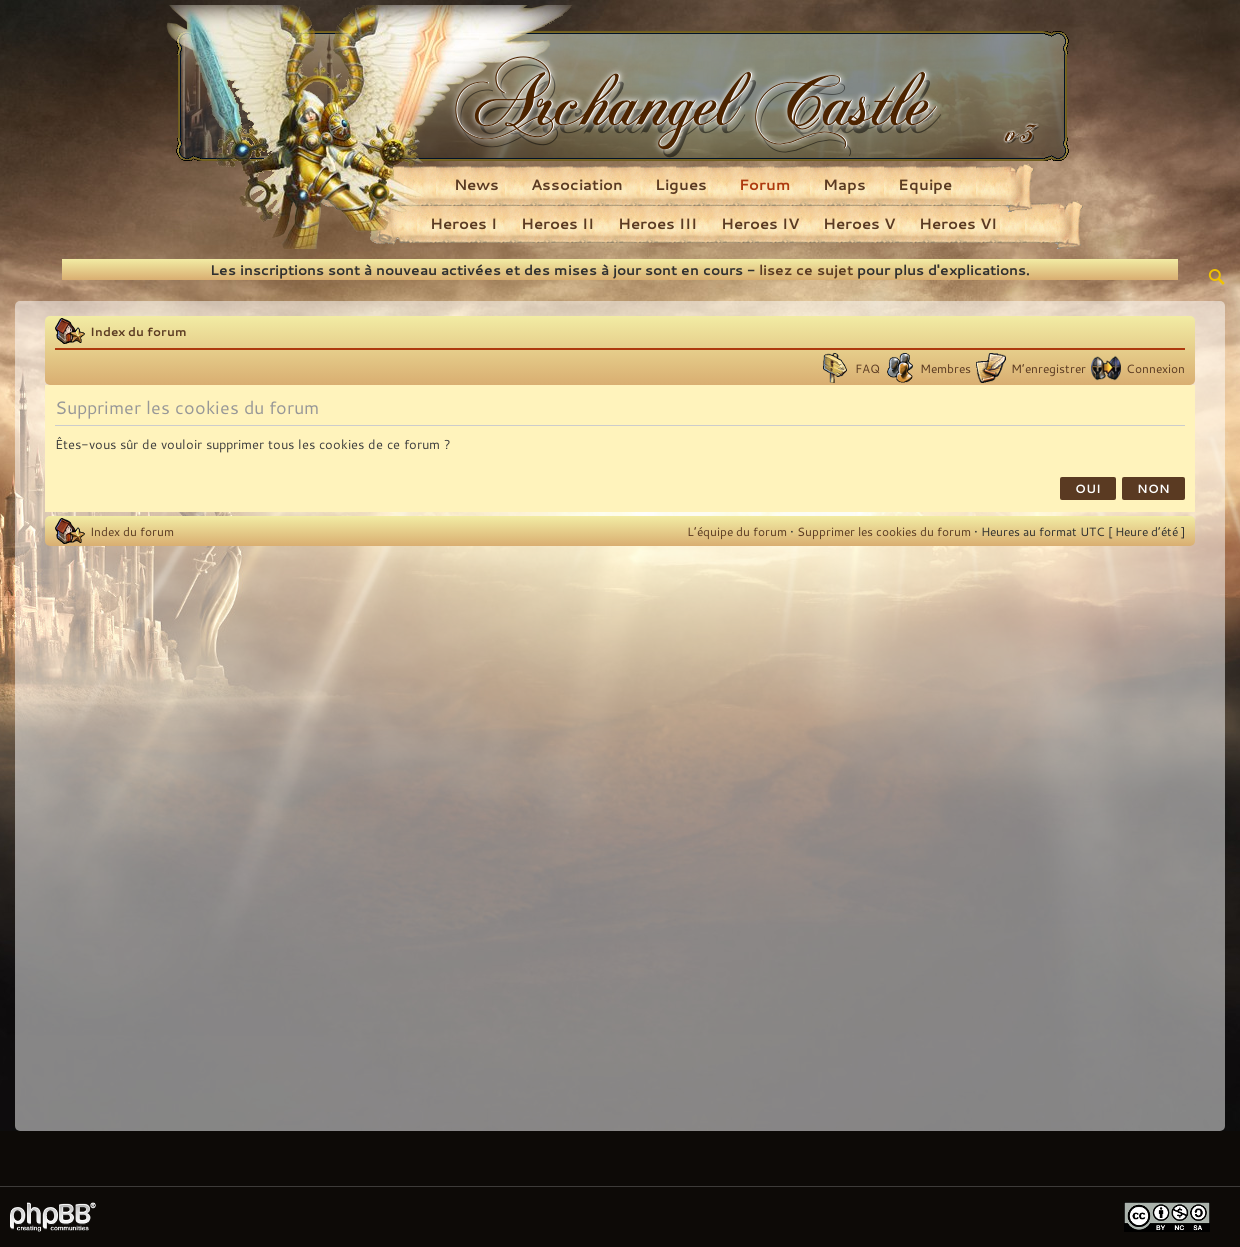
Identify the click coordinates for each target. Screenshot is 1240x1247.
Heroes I (463, 223)
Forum (765, 184)
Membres (945, 368)
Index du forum (138, 331)
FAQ (867, 368)
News (476, 184)
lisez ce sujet (806, 269)
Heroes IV (760, 223)
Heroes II (557, 223)
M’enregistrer (1048, 368)
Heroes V (859, 223)
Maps (844, 184)
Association (577, 184)
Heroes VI (958, 223)
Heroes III (657, 223)
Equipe (925, 184)
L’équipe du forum (737, 531)
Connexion (1155, 368)
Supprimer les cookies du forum (884, 531)
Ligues (681, 184)
